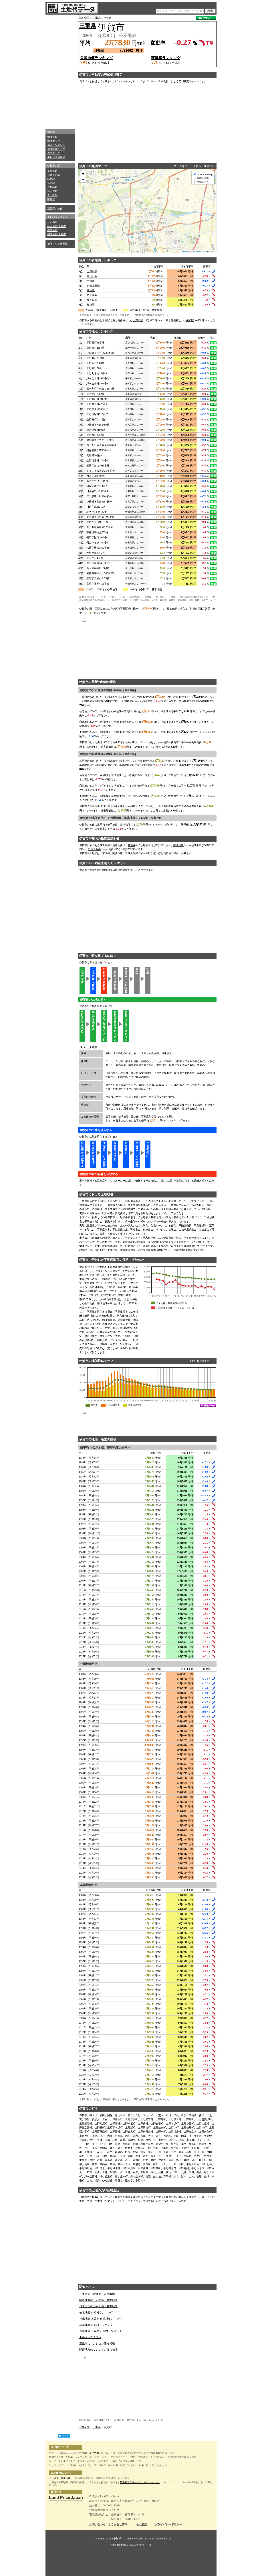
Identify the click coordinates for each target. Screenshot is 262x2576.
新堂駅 (51, 183)
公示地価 (52, 222)
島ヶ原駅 (52, 191)
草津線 (131, 845)
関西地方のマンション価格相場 (98, 2349)
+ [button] (83, 174)
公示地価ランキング (96, 58)
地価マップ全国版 (57, 243)
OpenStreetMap (197, 251)
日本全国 (84, 17)
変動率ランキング (165, 58)
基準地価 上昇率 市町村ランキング (100, 2331)
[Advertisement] (60, 71)
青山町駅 (52, 195)
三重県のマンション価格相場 (97, 2343)
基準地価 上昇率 (56, 234)
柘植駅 (51, 179)
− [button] (83, 179)
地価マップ (53, 141)
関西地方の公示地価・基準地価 (98, 2300)
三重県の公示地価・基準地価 (97, 2294)
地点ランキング (56, 145)
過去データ (53, 153)
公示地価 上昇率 (56, 226)
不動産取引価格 (56, 157)
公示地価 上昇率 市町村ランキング (100, 2318)
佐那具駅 (52, 187)
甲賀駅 (51, 199)
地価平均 (52, 137)
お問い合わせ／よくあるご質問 (108, 2524)
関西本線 (178, 845)
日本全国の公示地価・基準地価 (98, 2306)
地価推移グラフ (56, 149)
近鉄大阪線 (94, 849)
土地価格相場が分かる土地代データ (131, 2545)
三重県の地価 (55, 208)
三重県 (96, 17)
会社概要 (141, 2524)
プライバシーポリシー (168, 2524)
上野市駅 (52, 171)
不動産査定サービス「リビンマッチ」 (140, 2482)
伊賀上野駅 (53, 175)
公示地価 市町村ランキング (96, 2312)
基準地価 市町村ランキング (96, 2324)
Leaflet (184, 251)
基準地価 (52, 230)
